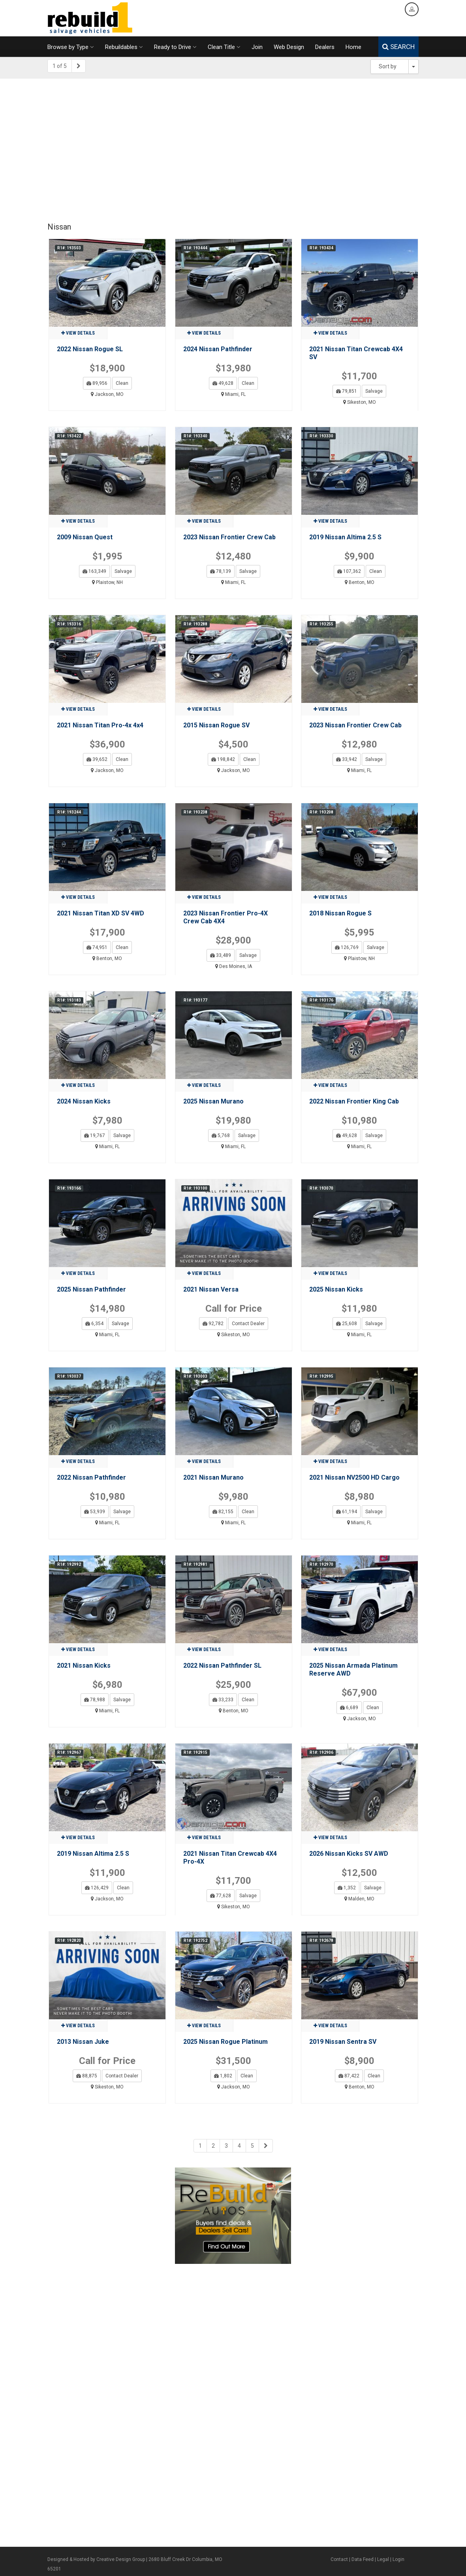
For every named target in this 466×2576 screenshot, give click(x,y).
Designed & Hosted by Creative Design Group (96, 2559)
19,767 (94, 1135)
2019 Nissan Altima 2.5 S (345, 537)
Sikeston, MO (359, 402)
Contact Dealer (248, 1323)
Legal (383, 2559)
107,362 (349, 571)
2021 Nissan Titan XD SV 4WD (100, 913)
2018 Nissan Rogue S (340, 913)
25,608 (346, 1323)
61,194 (346, 1511)
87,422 (348, 2076)
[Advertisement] (233, 145)
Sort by (387, 66)
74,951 (96, 947)
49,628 (222, 383)
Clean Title (224, 47)
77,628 (220, 1895)
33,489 (220, 955)
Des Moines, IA (233, 966)
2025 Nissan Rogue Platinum (225, 2041)
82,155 (222, 1511)
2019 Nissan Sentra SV (342, 2041)
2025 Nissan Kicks (336, 1289)
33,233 (222, 1699)
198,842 (223, 759)
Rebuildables (124, 47)
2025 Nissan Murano (213, 1101)
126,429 (97, 1888)
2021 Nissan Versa (211, 1289)
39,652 (96, 759)
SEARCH (398, 47)
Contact (339, 2559)
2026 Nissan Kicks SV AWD (348, 1853)
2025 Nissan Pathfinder (91, 1289)
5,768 (221, 1135)
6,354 (94, 1323)
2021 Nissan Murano (213, 1477)
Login (398, 2559)
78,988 (94, 1699)
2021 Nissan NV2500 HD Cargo (354, 1477)
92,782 (213, 1323)
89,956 (96, 383)
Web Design (289, 47)
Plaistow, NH (107, 582)
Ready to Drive (175, 47)
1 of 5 (60, 66)
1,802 (223, 2076)
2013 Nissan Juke (83, 2041)
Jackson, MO (107, 394)
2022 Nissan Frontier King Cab (354, 1101)
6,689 (349, 1707)
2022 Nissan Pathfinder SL (222, 1665)
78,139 (220, 571)
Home (353, 47)
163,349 (94, 571)
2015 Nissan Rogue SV (216, 725)
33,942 (346, 759)
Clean (122, 383)
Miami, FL (233, 394)
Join (257, 47)
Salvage (374, 391)
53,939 (94, 1511)
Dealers (324, 47)
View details (78, 333)
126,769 (347, 947)
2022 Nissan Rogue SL (90, 349)
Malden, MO (359, 1899)
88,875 (86, 2076)
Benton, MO (359, 582)
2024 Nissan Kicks (84, 1101)
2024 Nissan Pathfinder (217, 349)
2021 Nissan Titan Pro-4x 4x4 (100, 725)
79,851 (346, 391)
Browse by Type (70, 47)
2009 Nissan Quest (85, 537)
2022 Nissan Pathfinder (91, 1477)
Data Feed (362, 2559)
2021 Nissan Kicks (84, 1665)
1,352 (347, 1888)
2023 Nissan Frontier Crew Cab (229, 537)
